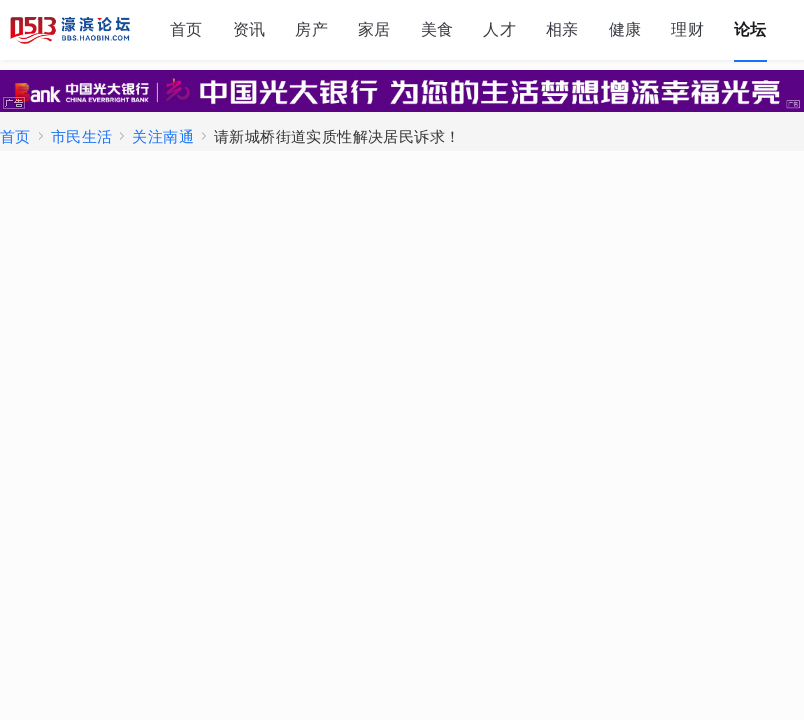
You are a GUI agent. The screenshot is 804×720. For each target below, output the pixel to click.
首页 (186, 29)
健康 (625, 29)
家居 (374, 29)
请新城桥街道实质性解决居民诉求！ (337, 136)
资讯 (249, 29)
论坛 (750, 29)
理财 (687, 29)
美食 (437, 29)
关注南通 (163, 136)
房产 (311, 29)
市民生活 (82, 136)
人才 (499, 29)
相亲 (562, 29)
